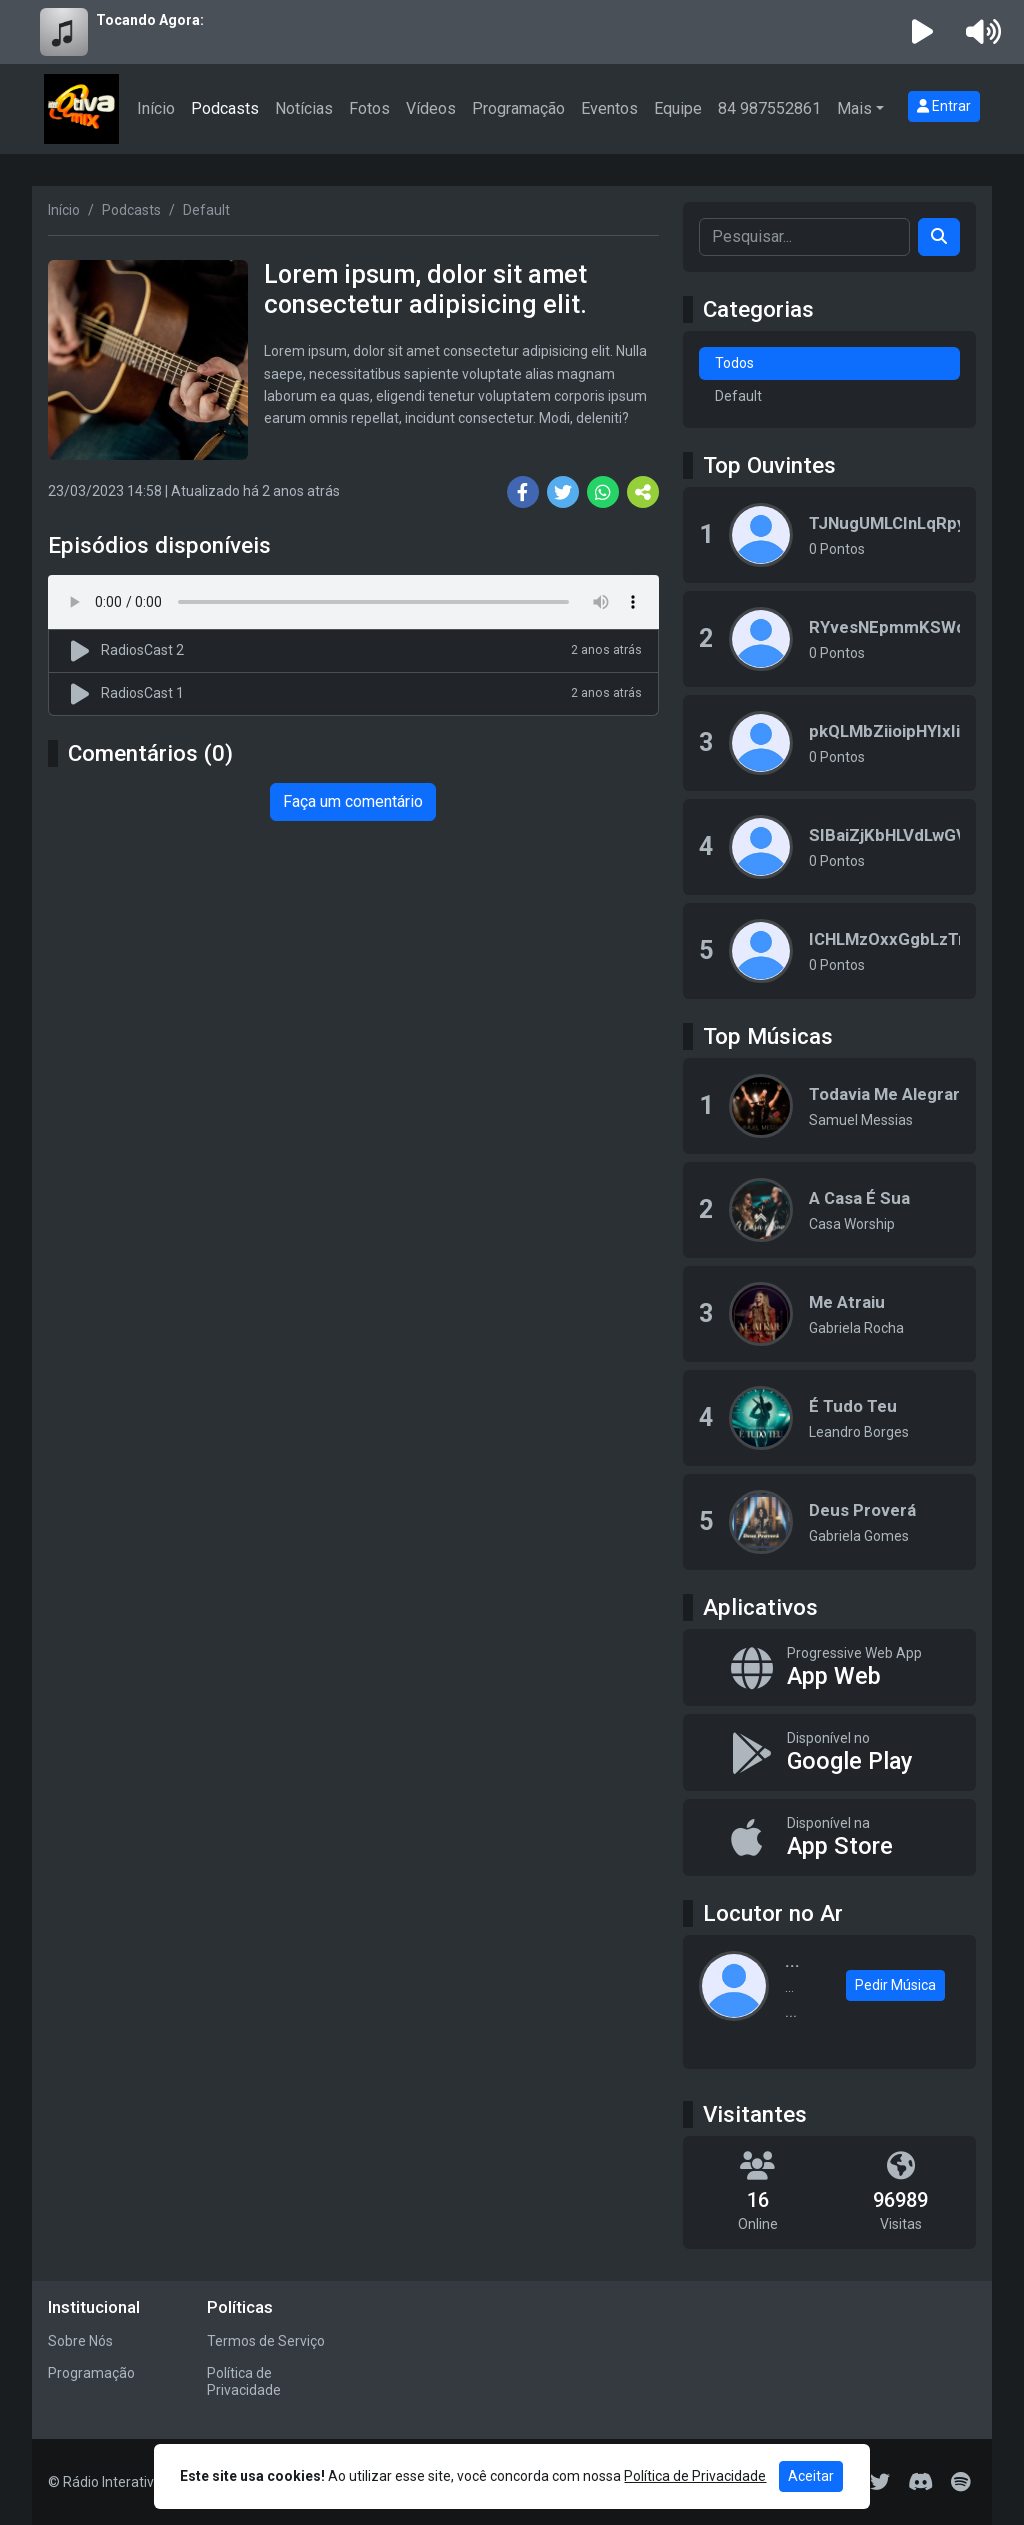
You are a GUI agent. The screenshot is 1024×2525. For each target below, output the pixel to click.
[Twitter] (880, 2482)
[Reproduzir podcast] (83, 651)
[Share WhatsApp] (603, 492)
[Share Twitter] (563, 492)
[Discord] (920, 2482)
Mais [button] (854, 108)
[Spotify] (960, 2482)
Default (738, 396)
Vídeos (431, 108)
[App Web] (829, 1667)
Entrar (944, 106)
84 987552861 (769, 108)
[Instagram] (720, 2482)
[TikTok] (800, 2482)
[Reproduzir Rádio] (923, 32)
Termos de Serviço (266, 2341)
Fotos (369, 108)
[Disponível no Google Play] (829, 1752)
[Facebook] (760, 2482)
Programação (518, 108)
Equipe (678, 108)
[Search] (939, 237)
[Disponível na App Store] (829, 1837)
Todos (734, 363)
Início (156, 108)
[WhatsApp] (640, 2482)
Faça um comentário (353, 801)
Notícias (304, 108)
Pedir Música (895, 1985)
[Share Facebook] (523, 492)
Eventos (609, 108)
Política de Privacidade (244, 2381)
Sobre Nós (80, 2341)
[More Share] (643, 492)
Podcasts (225, 108)
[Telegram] (840, 2482)
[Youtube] (680, 2482)
